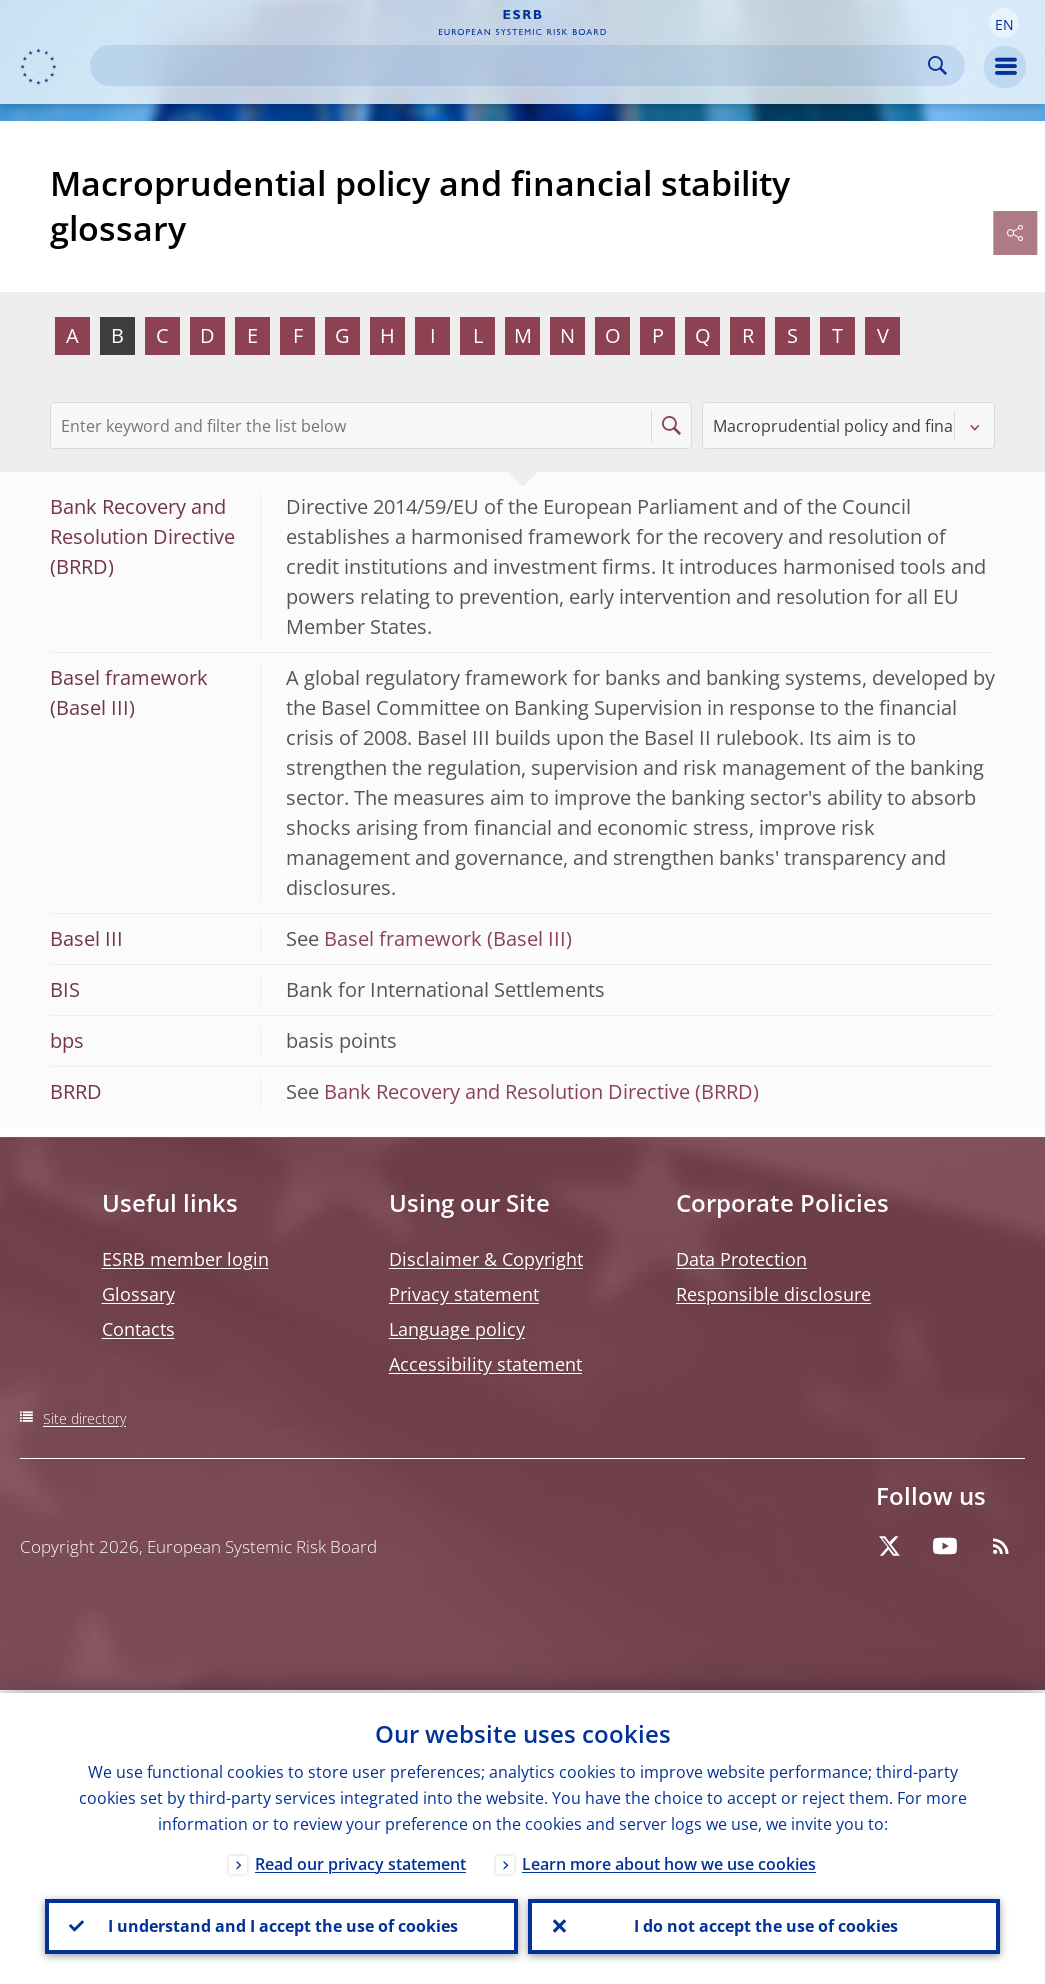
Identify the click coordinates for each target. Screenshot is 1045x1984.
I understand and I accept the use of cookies (281, 1925)
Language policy (457, 1329)
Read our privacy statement (360, 1861)
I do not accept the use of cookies (764, 1925)
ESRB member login (185, 1259)
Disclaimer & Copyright (486, 1259)
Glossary (138, 1294)
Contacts (138, 1329)
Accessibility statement (485, 1364)
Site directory (84, 1418)
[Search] (511, 65)
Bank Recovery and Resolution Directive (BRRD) (541, 1091)
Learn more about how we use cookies (669, 1861)
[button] (1004, 23)
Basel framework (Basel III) (448, 938)
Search (937, 65)
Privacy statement (464, 1294)
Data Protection (741, 1259)
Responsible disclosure (773, 1294)
